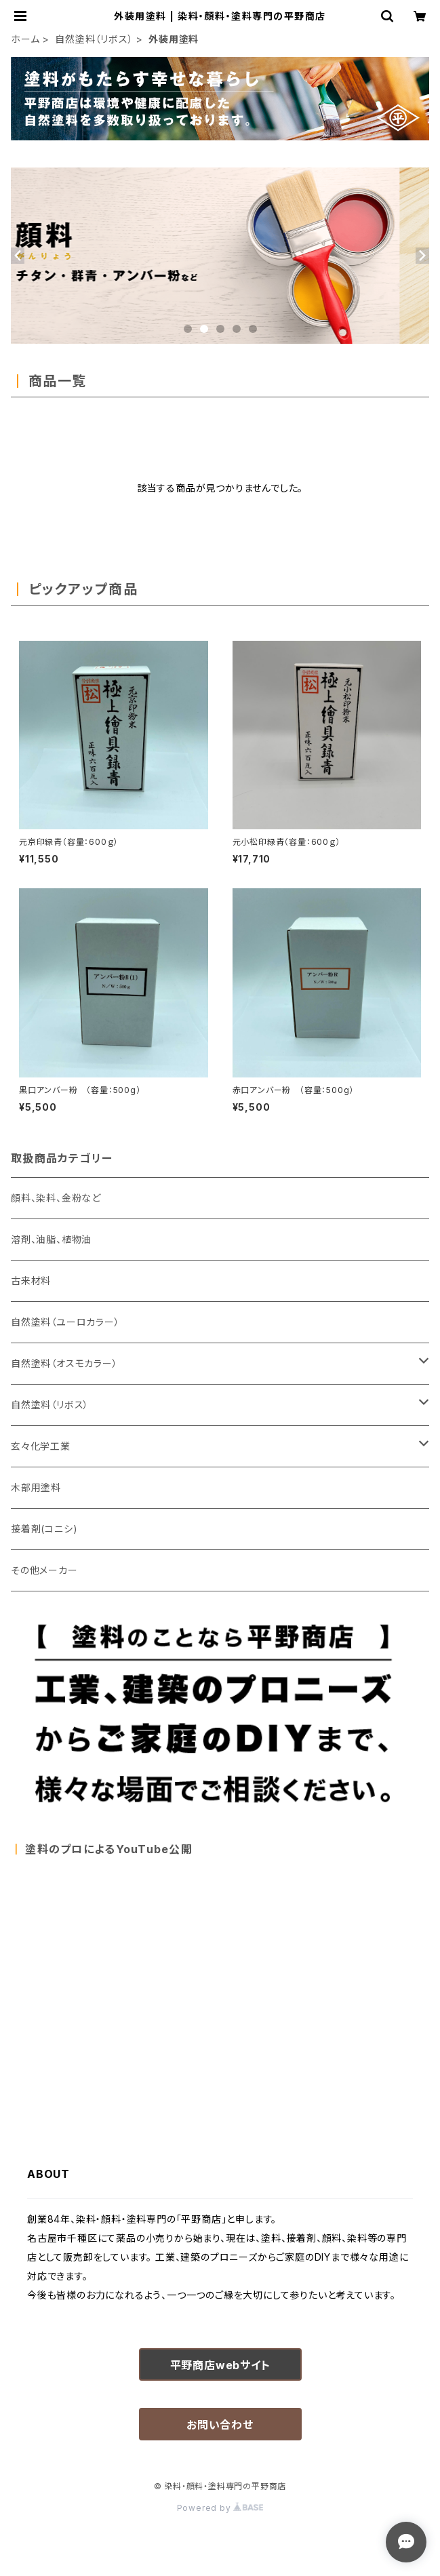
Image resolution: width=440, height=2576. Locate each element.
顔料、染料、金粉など (56, 1198)
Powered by (220, 2508)
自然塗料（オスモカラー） (64, 1363)
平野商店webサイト (220, 2365)
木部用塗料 (36, 1487)
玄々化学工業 (41, 1446)
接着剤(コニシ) (44, 1528)
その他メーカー (44, 1570)
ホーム (25, 39)
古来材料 (31, 1280)
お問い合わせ (220, 2425)
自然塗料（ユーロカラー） (65, 1322)
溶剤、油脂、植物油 (51, 1239)
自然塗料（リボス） (94, 39)
